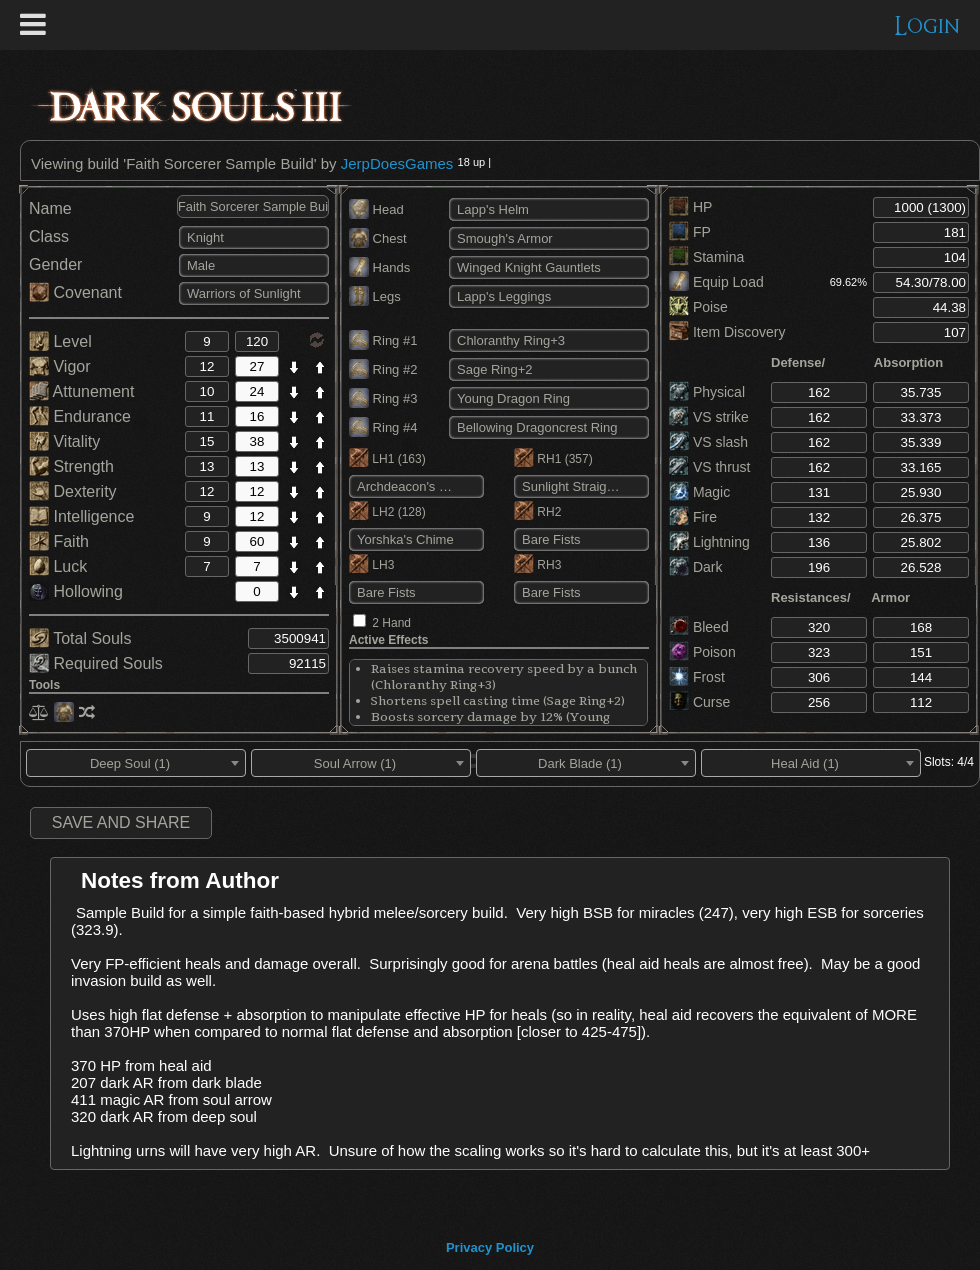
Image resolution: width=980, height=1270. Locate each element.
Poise (698, 307)
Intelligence (81, 516)
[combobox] (136, 763)
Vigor (60, 366)
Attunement (81, 391)
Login (927, 26)
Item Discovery (727, 332)
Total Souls (80, 638)
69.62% (848, 282)
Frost (697, 677)
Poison (702, 652)
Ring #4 (383, 427)
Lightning (709, 542)
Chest (378, 238)
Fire (693, 517)
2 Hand (391, 623)
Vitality (64, 441)
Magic (699, 492)
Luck (58, 566)
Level (60, 341)
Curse (699, 702)
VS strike (709, 417)
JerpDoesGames (397, 163)
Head (376, 209)
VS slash (708, 442)
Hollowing (76, 591)
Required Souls (96, 663)
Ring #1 (383, 340)
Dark (695, 567)
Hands (379, 267)
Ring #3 (383, 398)
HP (690, 207)
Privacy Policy (490, 1247)
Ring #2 (383, 369)
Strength (71, 466)
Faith (59, 541)
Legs (375, 296)
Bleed (699, 627)
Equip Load (716, 282)
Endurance (80, 416)
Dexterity (73, 491)
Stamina (706, 257)
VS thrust (709, 467)
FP (690, 232)
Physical (707, 392)
